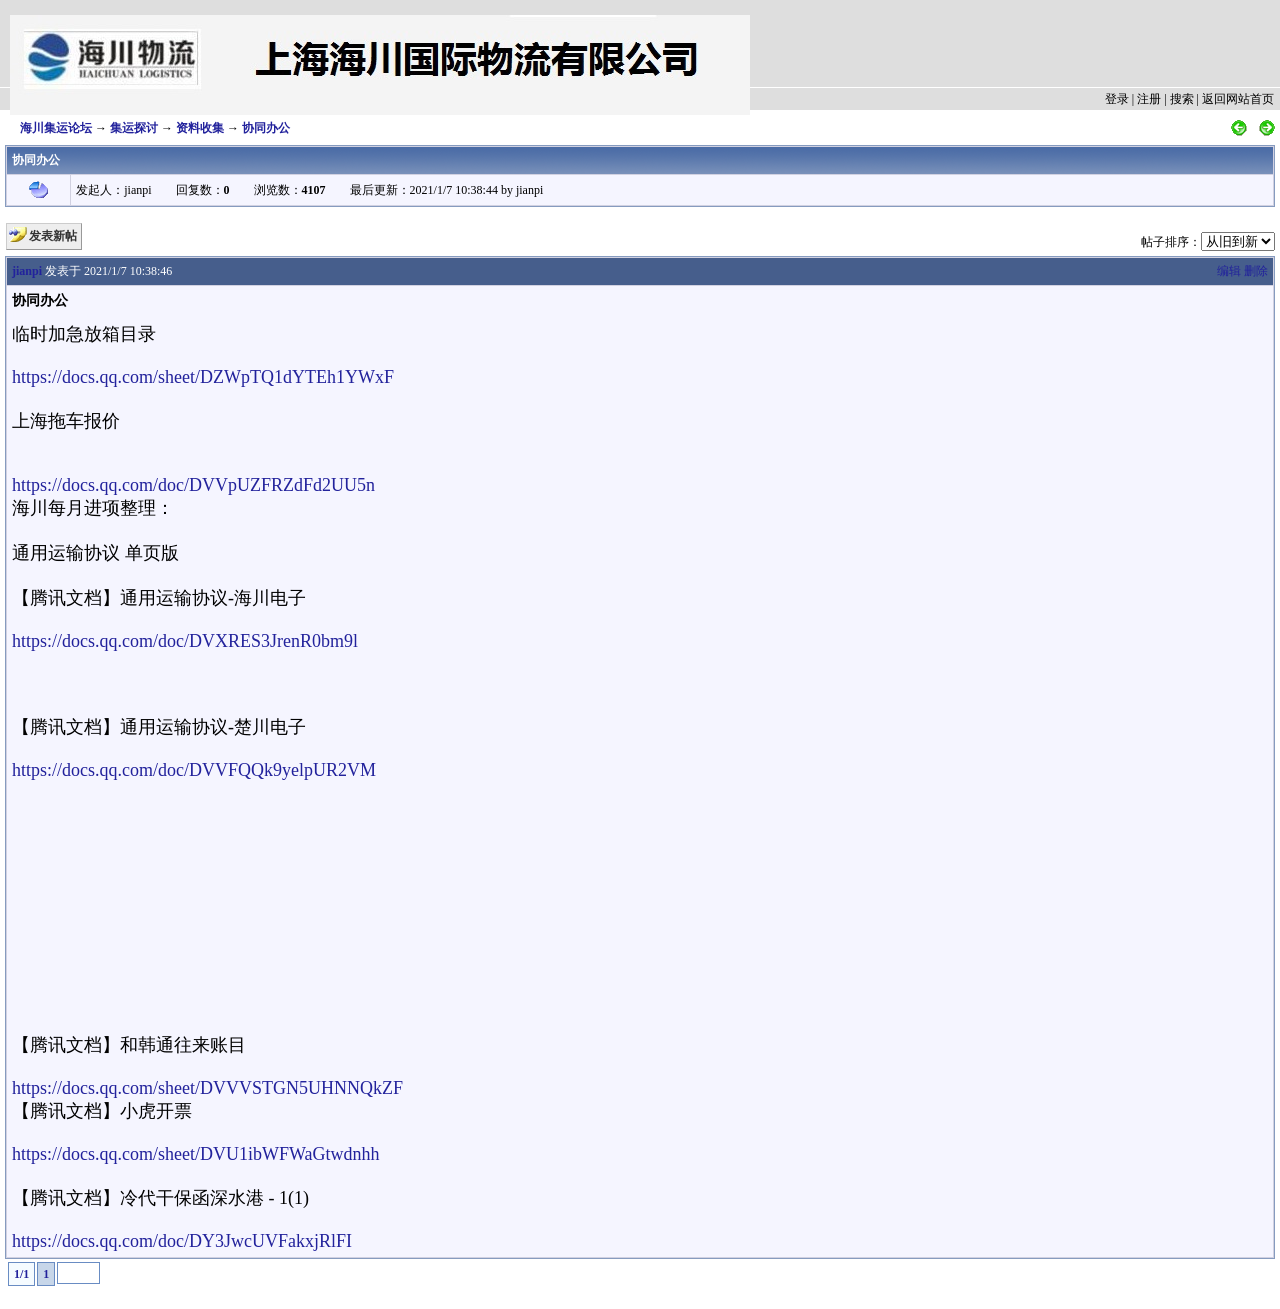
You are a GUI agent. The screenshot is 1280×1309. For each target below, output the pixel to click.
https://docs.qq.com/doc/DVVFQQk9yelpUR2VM (194, 770)
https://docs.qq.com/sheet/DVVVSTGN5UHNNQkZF (207, 1088)
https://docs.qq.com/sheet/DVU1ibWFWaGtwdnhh (196, 1154)
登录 (1117, 99)
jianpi (27, 271)
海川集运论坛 (56, 128)
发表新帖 (53, 236)
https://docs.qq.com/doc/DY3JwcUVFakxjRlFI (182, 1241)
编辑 (1229, 271)
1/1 (21, 1274)
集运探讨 (134, 128)
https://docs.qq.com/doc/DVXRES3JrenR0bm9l (185, 641)
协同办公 (266, 128)
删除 (1256, 271)
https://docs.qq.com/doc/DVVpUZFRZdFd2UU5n (193, 485)
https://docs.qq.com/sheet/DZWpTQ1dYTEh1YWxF (203, 377)
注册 (1149, 99)
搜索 (1182, 99)
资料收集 (200, 128)
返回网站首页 (1238, 99)
